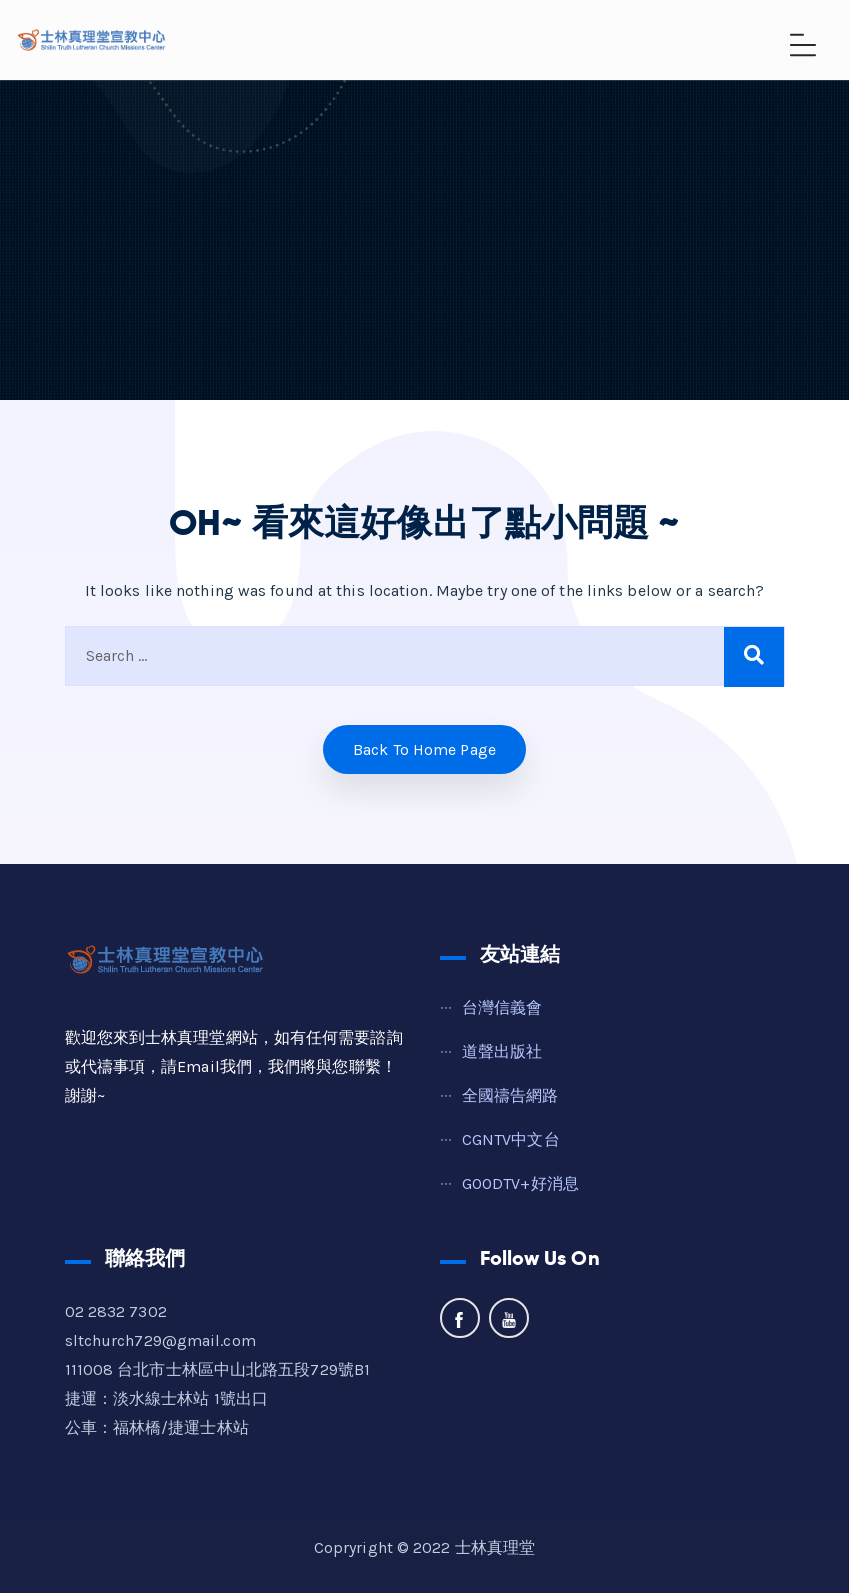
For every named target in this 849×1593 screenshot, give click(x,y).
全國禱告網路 (510, 1095)
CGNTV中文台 (511, 1139)
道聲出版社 (502, 1051)
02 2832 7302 (116, 1311)
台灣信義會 (502, 1007)
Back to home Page (424, 749)
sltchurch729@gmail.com (160, 1340)
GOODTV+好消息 (520, 1183)
